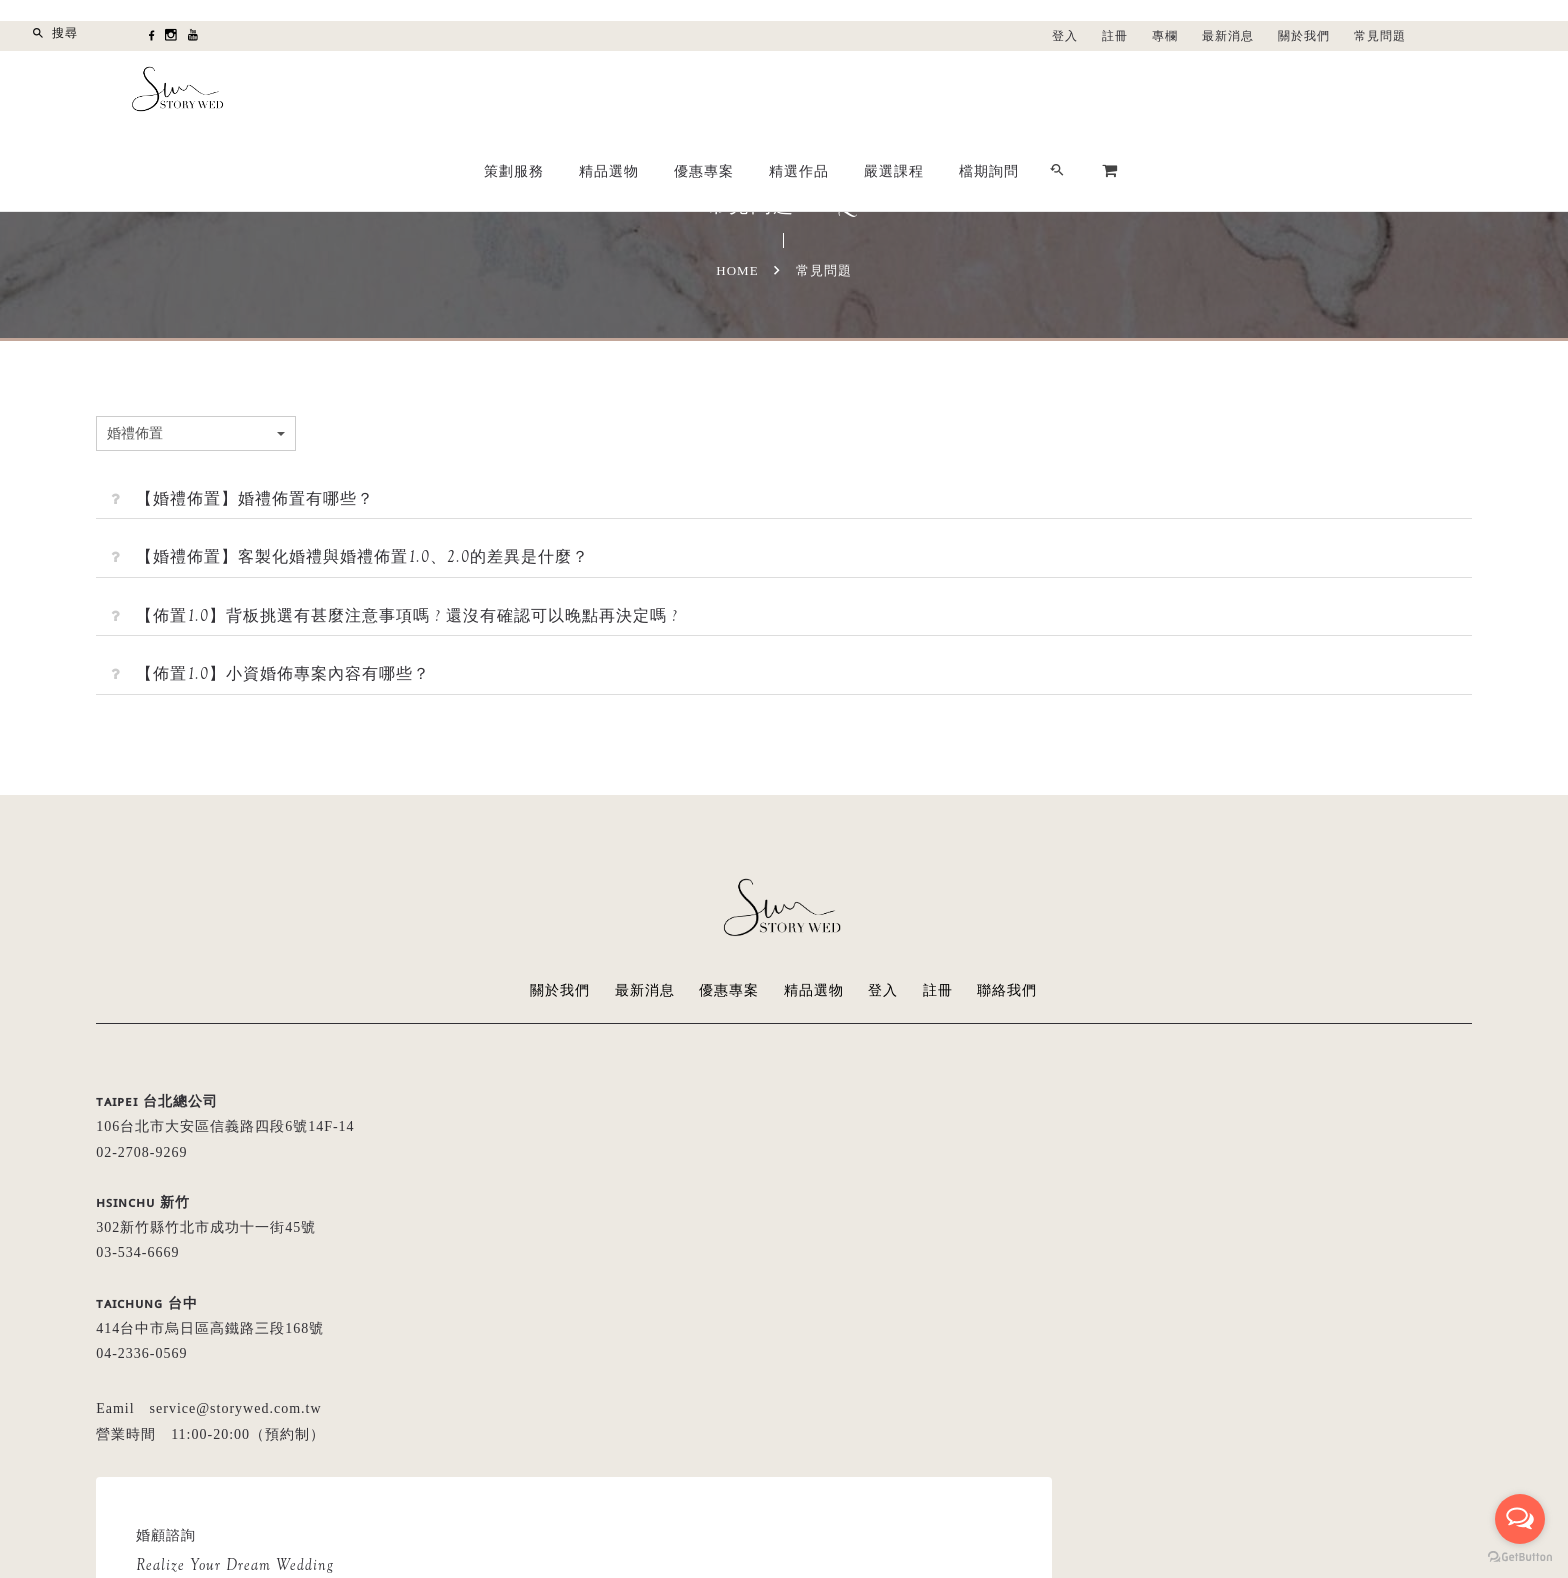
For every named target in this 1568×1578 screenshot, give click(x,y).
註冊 (1115, 36)
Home (737, 270)
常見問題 (1380, 36)
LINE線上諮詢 (1024, 1276)
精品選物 (900, 91)
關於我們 (1304, 36)
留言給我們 (884, 1276)
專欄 (1165, 36)
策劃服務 (805, 91)
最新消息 (1228, 36)
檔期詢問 (1280, 91)
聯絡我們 (1008, 990)
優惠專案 (995, 91)
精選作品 (1090, 91)
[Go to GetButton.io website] (1520, 1557)
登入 (1065, 36)
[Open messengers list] (1520, 1519)
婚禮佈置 (249, 433)
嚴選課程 (1185, 91)
